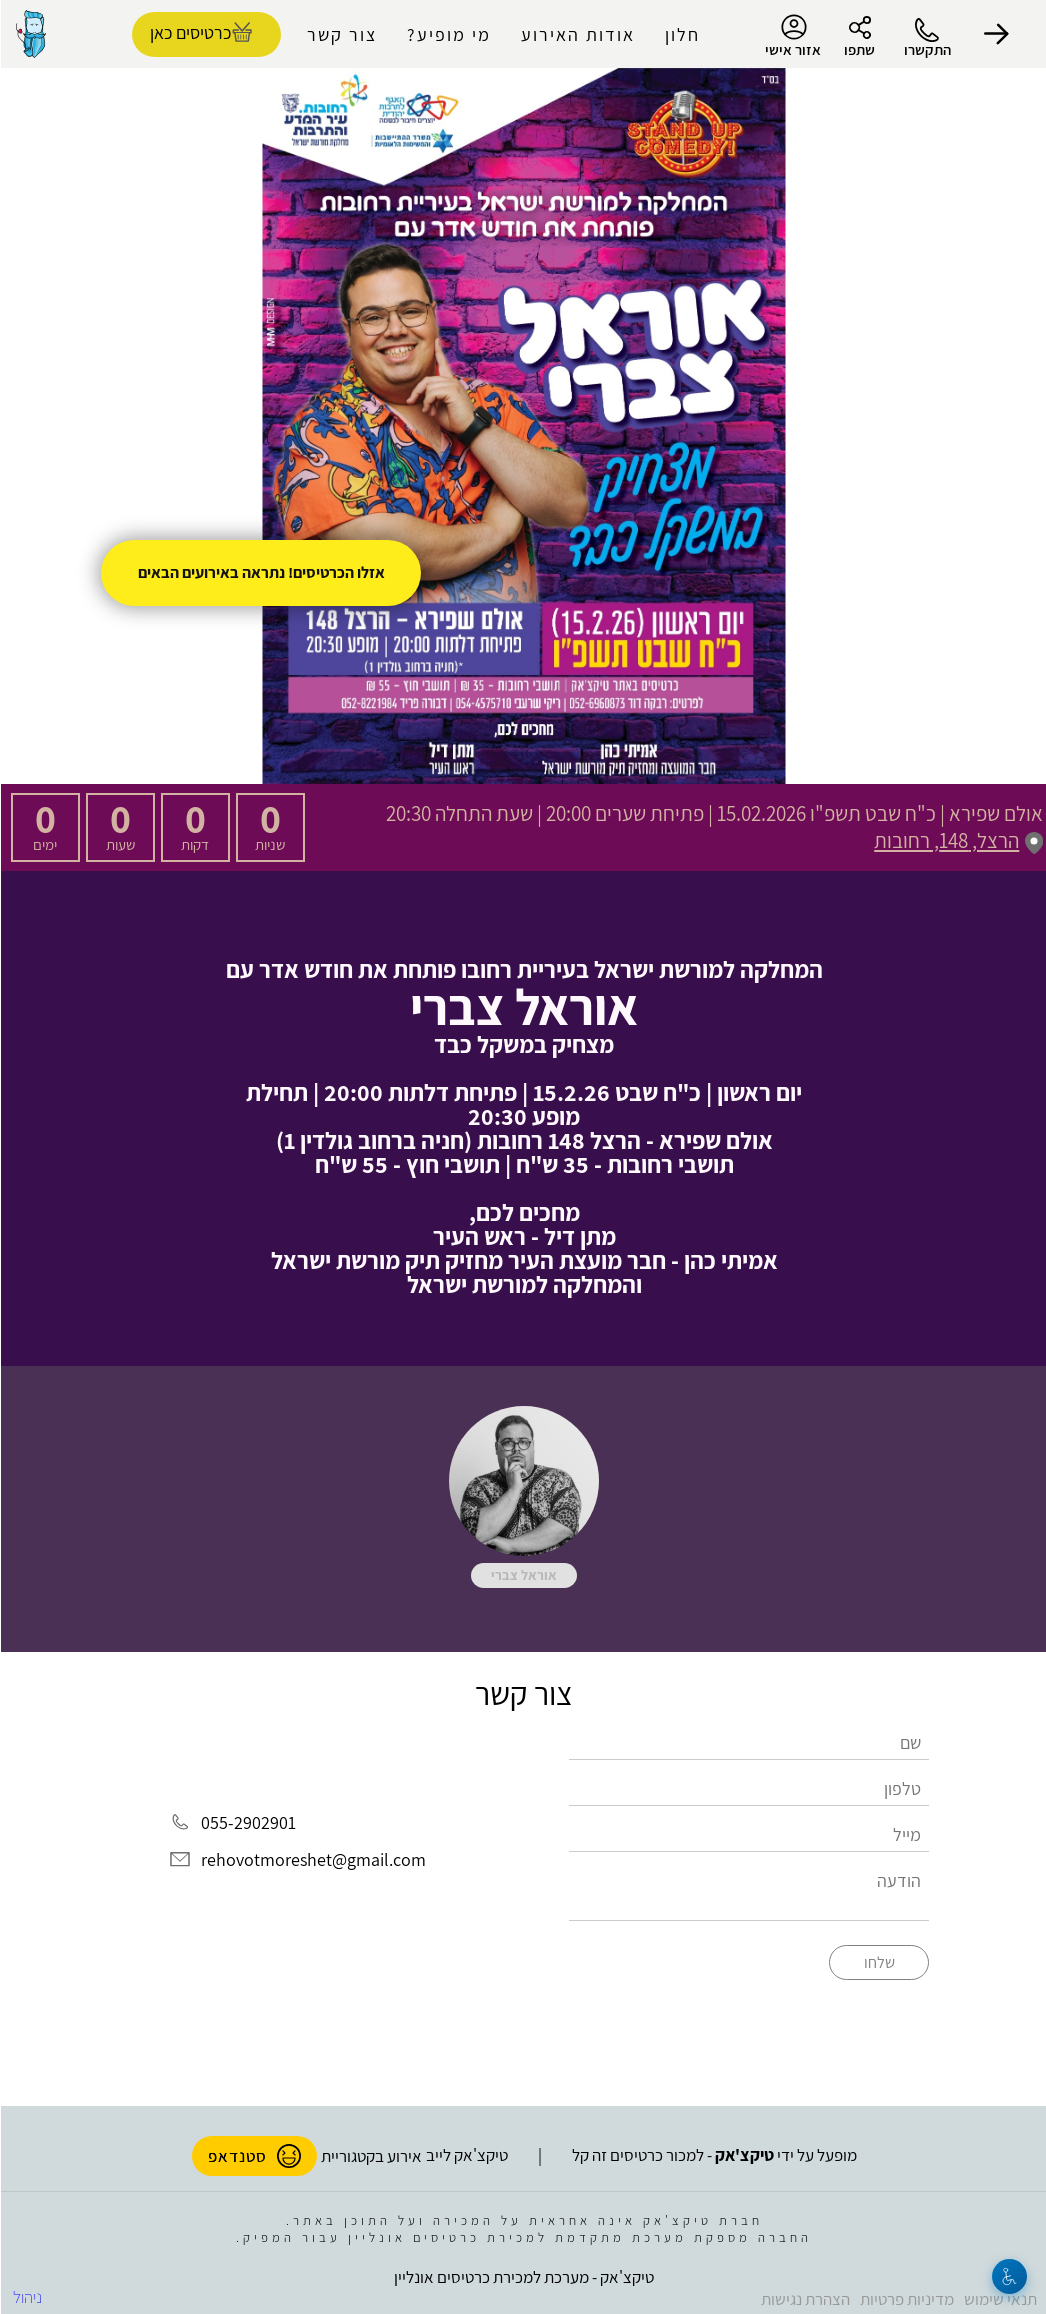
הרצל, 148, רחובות (957, 840)
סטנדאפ (253, 2152)
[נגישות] (1008, 2276)
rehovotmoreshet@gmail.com (312, 1859)
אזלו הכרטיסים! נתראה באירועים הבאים (260, 572)
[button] (996, 34)
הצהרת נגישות (804, 2295)
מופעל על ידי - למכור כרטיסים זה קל (713, 2151)
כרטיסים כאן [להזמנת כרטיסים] (189, 32)
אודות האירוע (577, 34)
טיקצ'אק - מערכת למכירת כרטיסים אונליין (523, 2273)
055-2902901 (247, 1822)
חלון (681, 34)
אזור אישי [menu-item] (792, 36)
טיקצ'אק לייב (466, 2151)
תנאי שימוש (999, 2295)
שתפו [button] (858, 49)
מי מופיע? (448, 34)
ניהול (26, 2293)
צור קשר (341, 34)
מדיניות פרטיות (906, 2295)
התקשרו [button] (926, 49)
